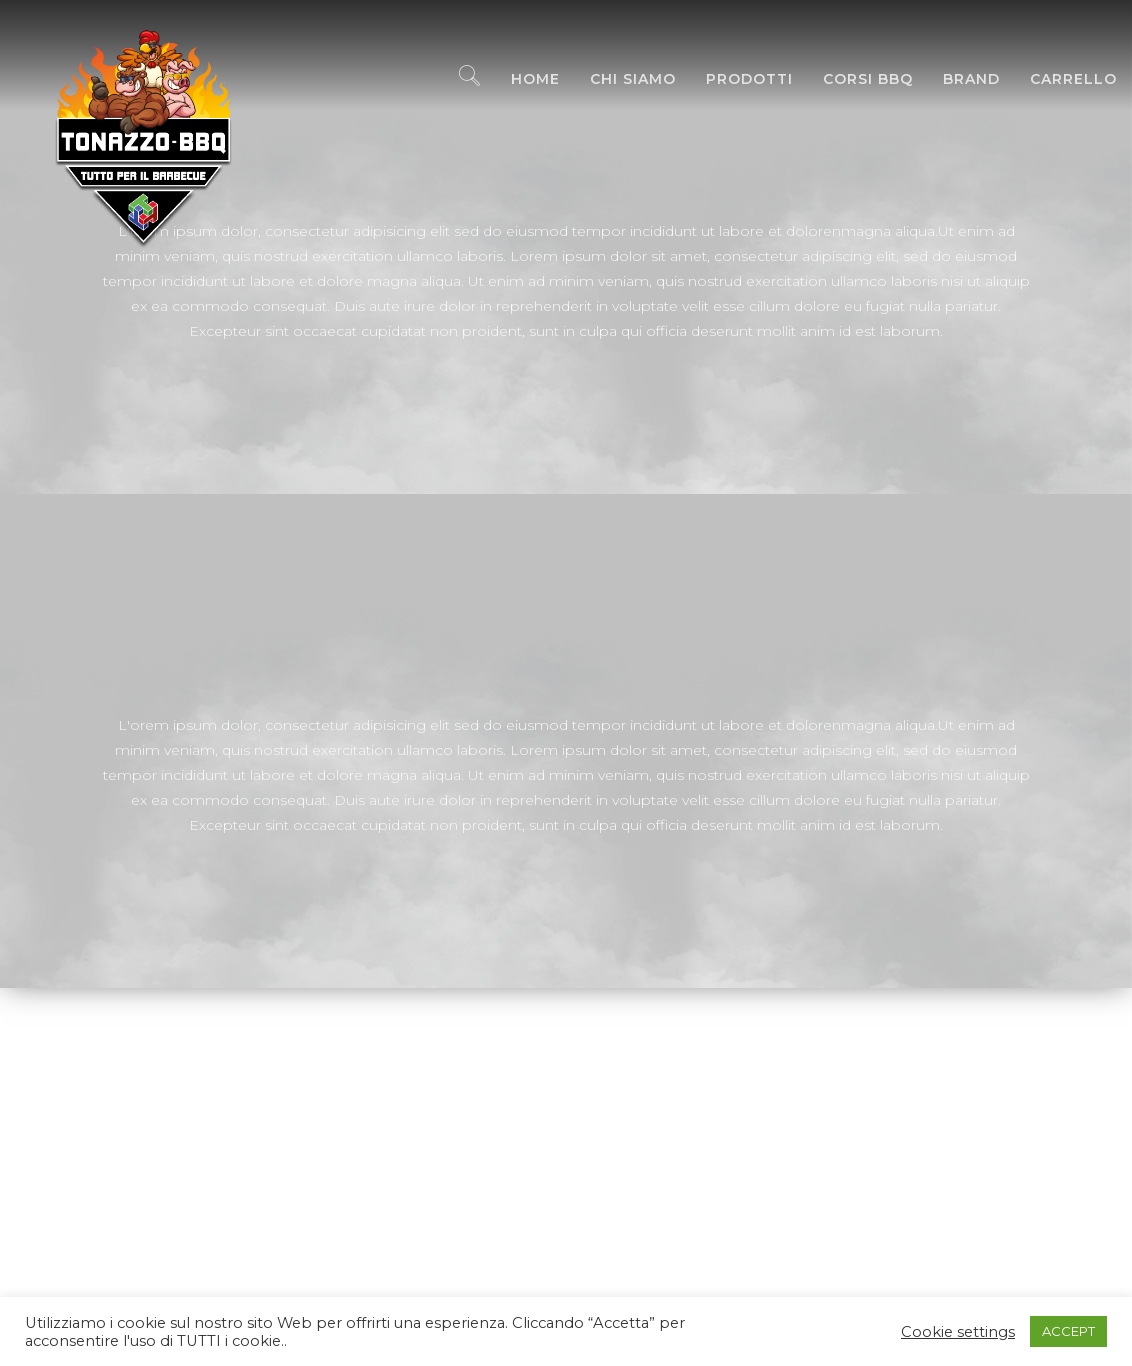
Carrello (1058, 80)
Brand (956, 80)
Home (520, 80)
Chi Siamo (618, 80)
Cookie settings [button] (958, 1332)
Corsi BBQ (853, 80)
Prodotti (734, 80)
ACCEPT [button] (1068, 1331)
